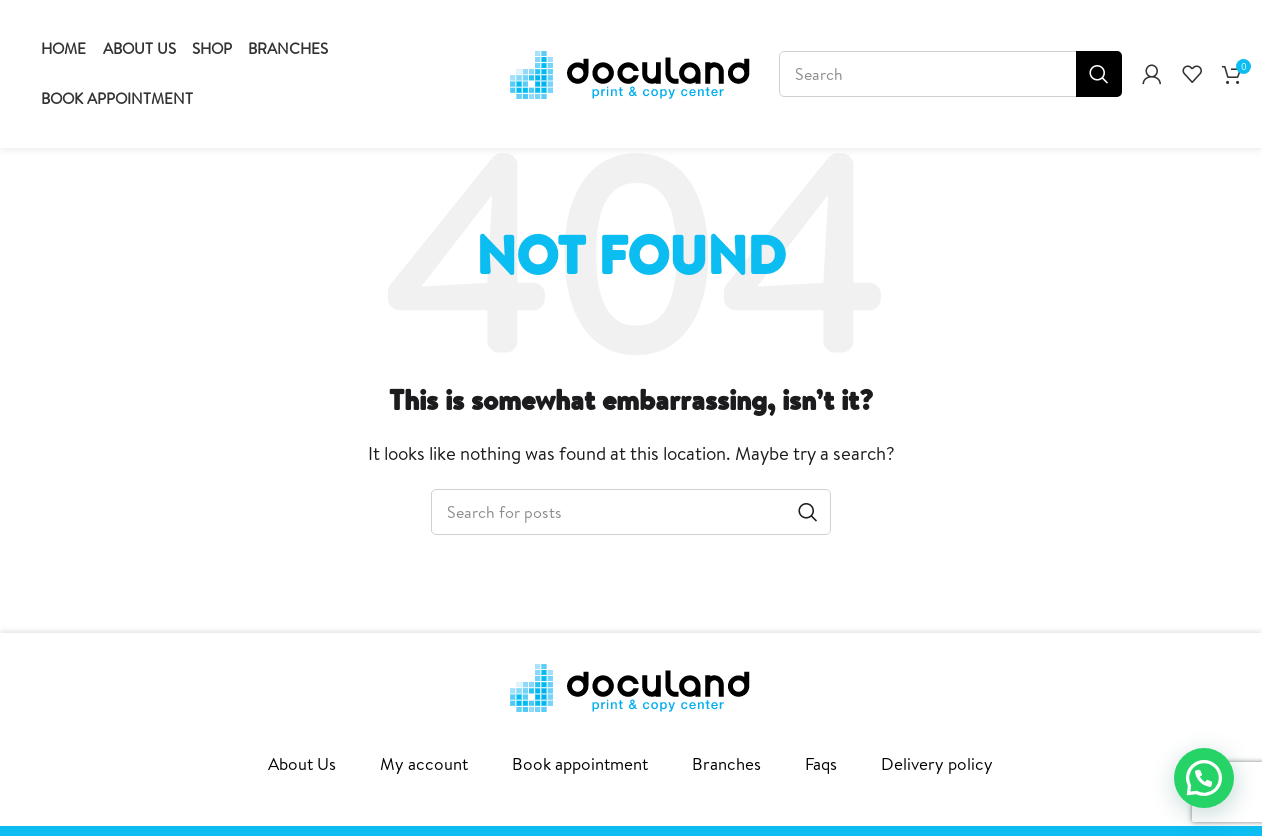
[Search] (950, 74)
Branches (726, 763)
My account (424, 763)
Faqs (821, 763)
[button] (1204, 778)
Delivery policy (937, 763)
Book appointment (580, 763)
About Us (302, 763)
